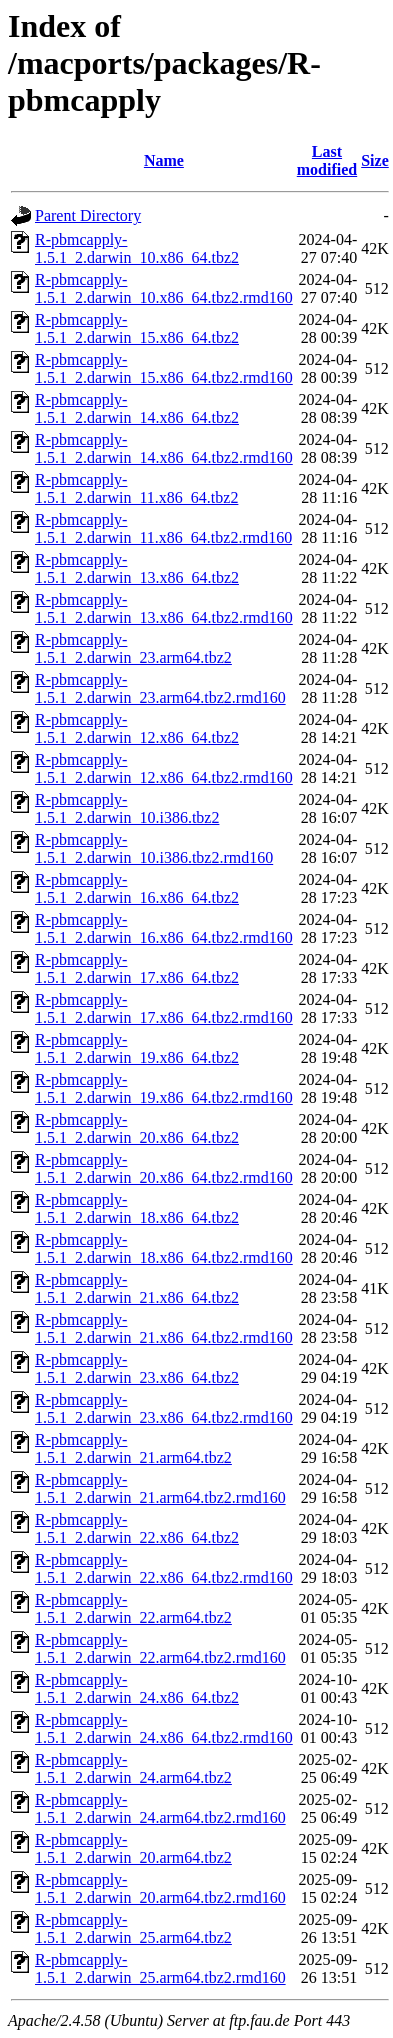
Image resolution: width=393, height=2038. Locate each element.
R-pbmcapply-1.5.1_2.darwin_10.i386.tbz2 (127, 808)
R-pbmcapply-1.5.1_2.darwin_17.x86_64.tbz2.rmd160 (164, 1008)
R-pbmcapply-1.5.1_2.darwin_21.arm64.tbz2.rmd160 (160, 1488)
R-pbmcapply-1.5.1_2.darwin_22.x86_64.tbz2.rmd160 (164, 1568)
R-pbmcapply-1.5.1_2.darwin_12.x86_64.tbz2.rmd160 (164, 768)
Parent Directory (88, 215)
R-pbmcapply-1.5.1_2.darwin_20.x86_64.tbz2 (137, 1128)
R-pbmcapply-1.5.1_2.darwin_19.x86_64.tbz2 (137, 1048)
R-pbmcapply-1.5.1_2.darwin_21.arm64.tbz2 (133, 1448)
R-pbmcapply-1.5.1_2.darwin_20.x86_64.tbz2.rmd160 (164, 1168)
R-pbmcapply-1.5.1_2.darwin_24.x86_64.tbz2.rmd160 (164, 1728)
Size (375, 160)
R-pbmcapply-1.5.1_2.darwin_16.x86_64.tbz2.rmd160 (164, 928)
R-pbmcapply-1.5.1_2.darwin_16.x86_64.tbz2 (137, 888)
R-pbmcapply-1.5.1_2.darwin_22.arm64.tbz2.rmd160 (160, 1648)
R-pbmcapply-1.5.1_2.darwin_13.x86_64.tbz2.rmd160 (164, 608)
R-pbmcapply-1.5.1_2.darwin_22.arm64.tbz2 (133, 1608)
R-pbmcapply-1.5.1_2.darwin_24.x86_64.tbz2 (137, 1688)
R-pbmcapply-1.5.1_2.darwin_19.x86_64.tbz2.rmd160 (164, 1088)
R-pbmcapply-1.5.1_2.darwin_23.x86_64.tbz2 (137, 1368)
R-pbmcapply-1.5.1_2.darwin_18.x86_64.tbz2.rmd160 (164, 1248)
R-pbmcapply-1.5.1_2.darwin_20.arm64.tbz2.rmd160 (160, 1888)
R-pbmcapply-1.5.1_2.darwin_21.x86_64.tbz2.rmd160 (164, 1328)
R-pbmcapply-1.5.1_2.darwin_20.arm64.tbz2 (133, 1848)
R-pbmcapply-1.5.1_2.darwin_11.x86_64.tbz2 (136, 488)
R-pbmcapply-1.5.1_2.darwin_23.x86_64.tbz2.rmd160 (164, 1408)
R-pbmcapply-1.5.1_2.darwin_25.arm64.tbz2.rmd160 (160, 1968)
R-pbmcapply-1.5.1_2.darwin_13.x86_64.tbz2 (137, 568)
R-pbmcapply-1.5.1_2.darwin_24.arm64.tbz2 (133, 1768)
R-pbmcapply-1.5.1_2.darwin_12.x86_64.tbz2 (137, 728)
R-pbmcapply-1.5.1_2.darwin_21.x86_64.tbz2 (137, 1288)
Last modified (327, 160)
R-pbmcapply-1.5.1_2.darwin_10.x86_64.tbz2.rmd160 (164, 288)
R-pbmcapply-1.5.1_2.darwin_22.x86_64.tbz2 (137, 1528)
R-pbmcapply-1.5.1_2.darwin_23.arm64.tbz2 (133, 648)
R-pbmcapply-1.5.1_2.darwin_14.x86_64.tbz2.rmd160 (164, 448)
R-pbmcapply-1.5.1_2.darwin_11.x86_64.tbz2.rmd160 (163, 528)
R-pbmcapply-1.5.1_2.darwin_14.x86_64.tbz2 (137, 408)
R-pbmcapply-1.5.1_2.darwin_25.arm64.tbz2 (133, 1928)
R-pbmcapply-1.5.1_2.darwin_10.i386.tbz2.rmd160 (154, 848)
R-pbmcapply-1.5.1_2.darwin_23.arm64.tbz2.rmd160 (160, 688)
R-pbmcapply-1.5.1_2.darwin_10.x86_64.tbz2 (137, 248)
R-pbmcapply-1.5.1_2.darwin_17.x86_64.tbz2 (137, 968)
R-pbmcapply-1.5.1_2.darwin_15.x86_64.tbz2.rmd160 (164, 368)
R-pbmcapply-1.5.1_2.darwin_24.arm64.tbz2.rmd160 (160, 1808)
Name (164, 160)
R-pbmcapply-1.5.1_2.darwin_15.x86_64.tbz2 (137, 328)
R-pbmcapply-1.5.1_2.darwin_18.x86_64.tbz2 (137, 1208)
